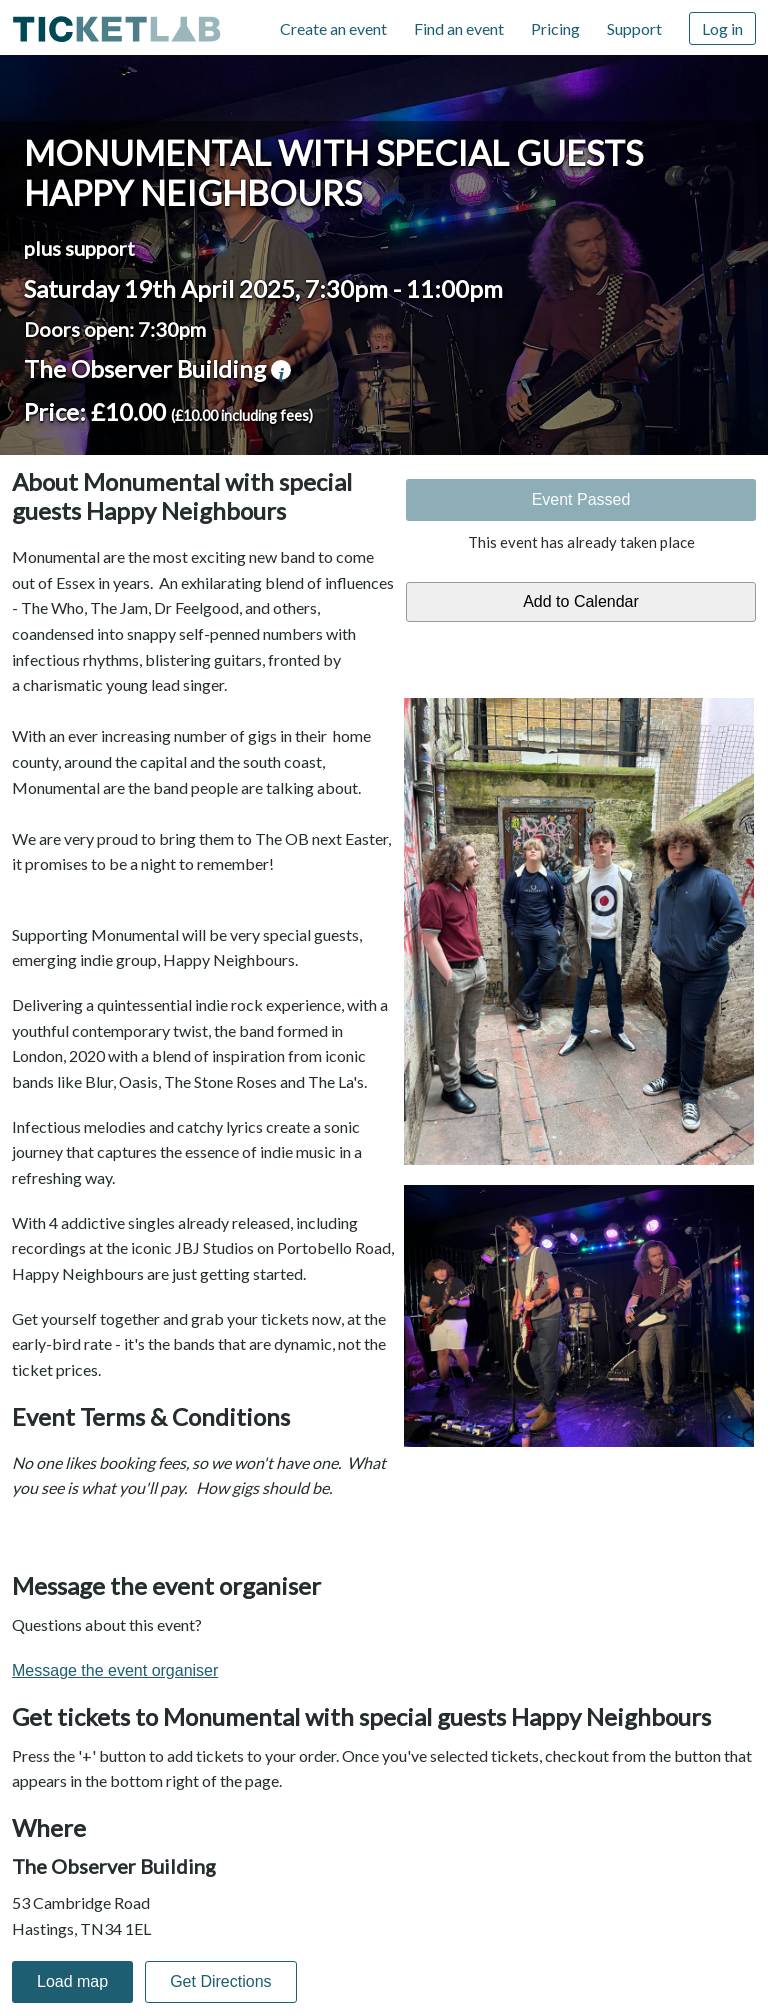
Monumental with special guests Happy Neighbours (333, 173)
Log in (722, 28)
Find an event (459, 28)
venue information (281, 370)
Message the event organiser (115, 1670)
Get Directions (220, 1981)
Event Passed (581, 499)
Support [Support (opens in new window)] (634, 28)
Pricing (555, 28)
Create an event (333, 28)
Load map (72, 1981)
